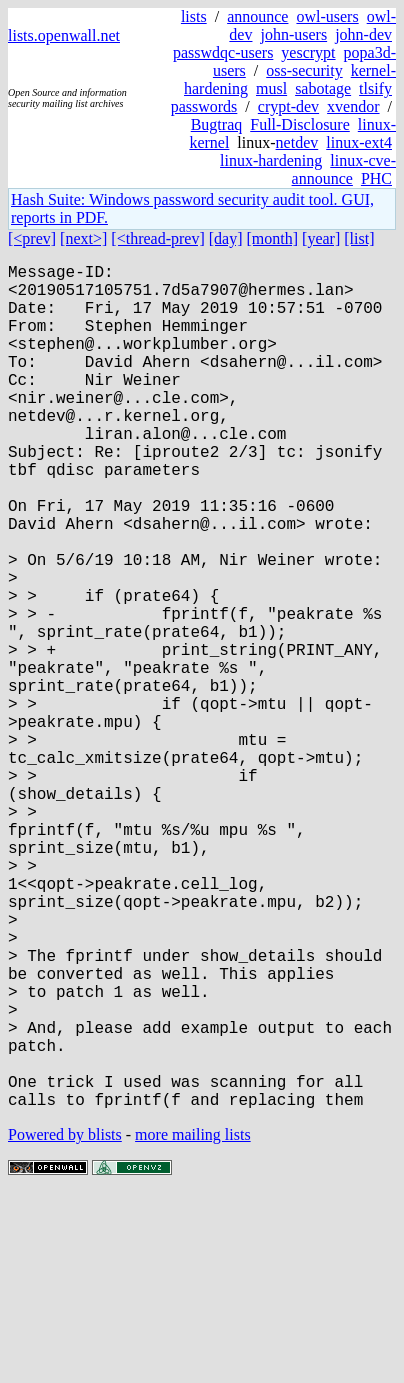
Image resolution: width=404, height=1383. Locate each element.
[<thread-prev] (157, 238)
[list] (359, 238)
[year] (321, 238)
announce (257, 16)
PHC (376, 178)
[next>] (83, 238)
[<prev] (32, 238)
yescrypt (308, 52)
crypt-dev (288, 106)
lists (194, 16)
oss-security (304, 70)
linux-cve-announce (344, 169)
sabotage (323, 88)
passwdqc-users (223, 52)
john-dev (363, 34)
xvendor (353, 106)
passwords (204, 106)
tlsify (375, 88)
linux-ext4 (359, 142)
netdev (297, 142)
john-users (293, 34)
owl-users (327, 16)
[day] (226, 238)
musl (271, 88)
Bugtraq (217, 124)
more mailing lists (193, 1322)
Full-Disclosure (300, 124)
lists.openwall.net (64, 35)
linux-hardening (271, 160)
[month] (273, 238)
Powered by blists (65, 1322)
